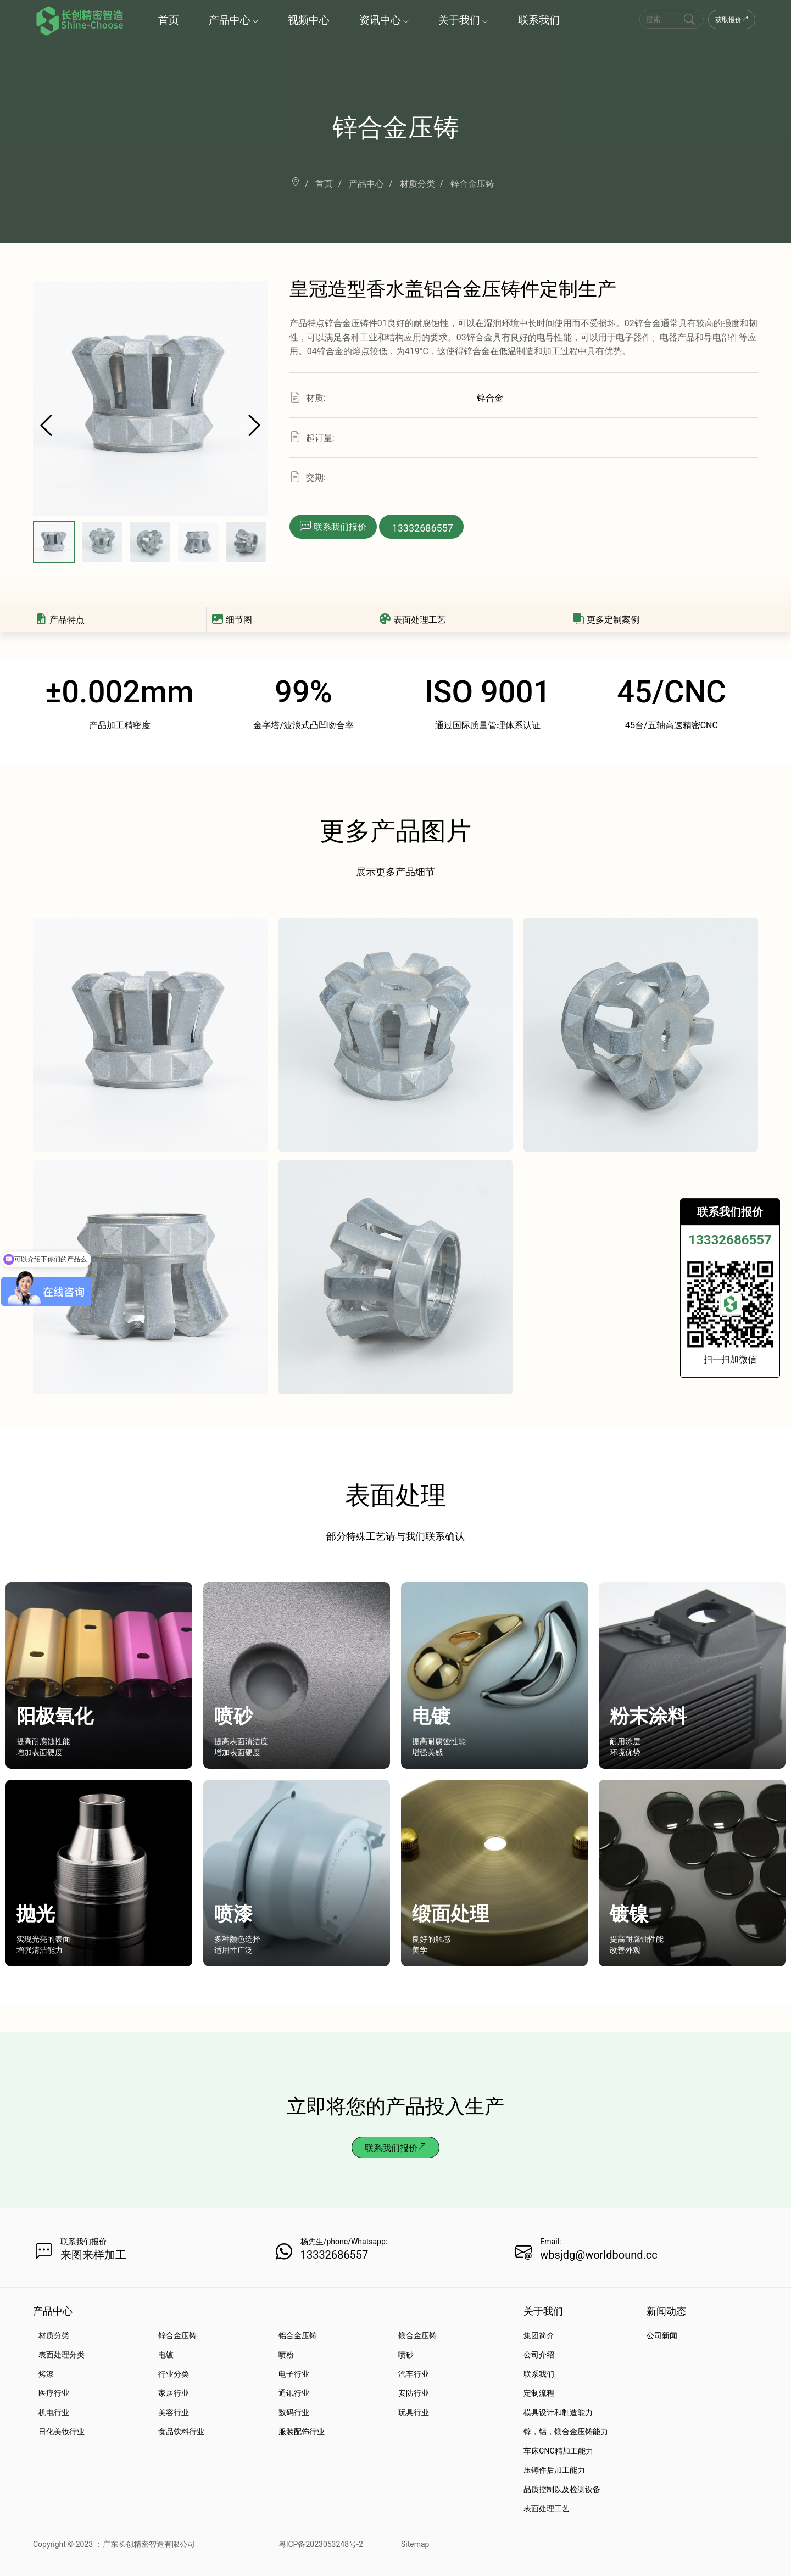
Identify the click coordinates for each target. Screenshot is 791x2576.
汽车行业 (413, 2374)
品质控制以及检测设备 (561, 2489)
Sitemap (415, 2544)
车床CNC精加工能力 (558, 2450)
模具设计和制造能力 (558, 2412)
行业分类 (173, 2374)
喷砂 (406, 2354)
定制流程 (538, 2393)
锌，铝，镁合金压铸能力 (565, 2431)
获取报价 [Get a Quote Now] (731, 20)
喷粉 (286, 2354)
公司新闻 (662, 2335)
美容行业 (173, 2412)
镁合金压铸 (417, 2335)
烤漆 (46, 2374)
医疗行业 (53, 2393)
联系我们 (538, 2374)
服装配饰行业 (301, 2431)
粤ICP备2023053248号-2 (320, 2544)
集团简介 (538, 2335)
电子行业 (293, 2374)
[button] (254, 427)
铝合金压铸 (297, 2335)
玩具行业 (413, 2412)
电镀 (166, 2354)
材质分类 (53, 2335)
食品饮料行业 (181, 2431)
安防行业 (413, 2393)
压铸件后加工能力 (554, 2470)
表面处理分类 (61, 2354)
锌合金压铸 (177, 2335)
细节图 (232, 620)
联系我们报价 (395, 2148)
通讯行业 (293, 2393)
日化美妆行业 (61, 2431)
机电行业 (53, 2412)
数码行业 (293, 2412)
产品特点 (60, 620)
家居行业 (173, 2393)
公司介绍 (538, 2354)
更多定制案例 (606, 620)
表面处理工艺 (413, 620)
